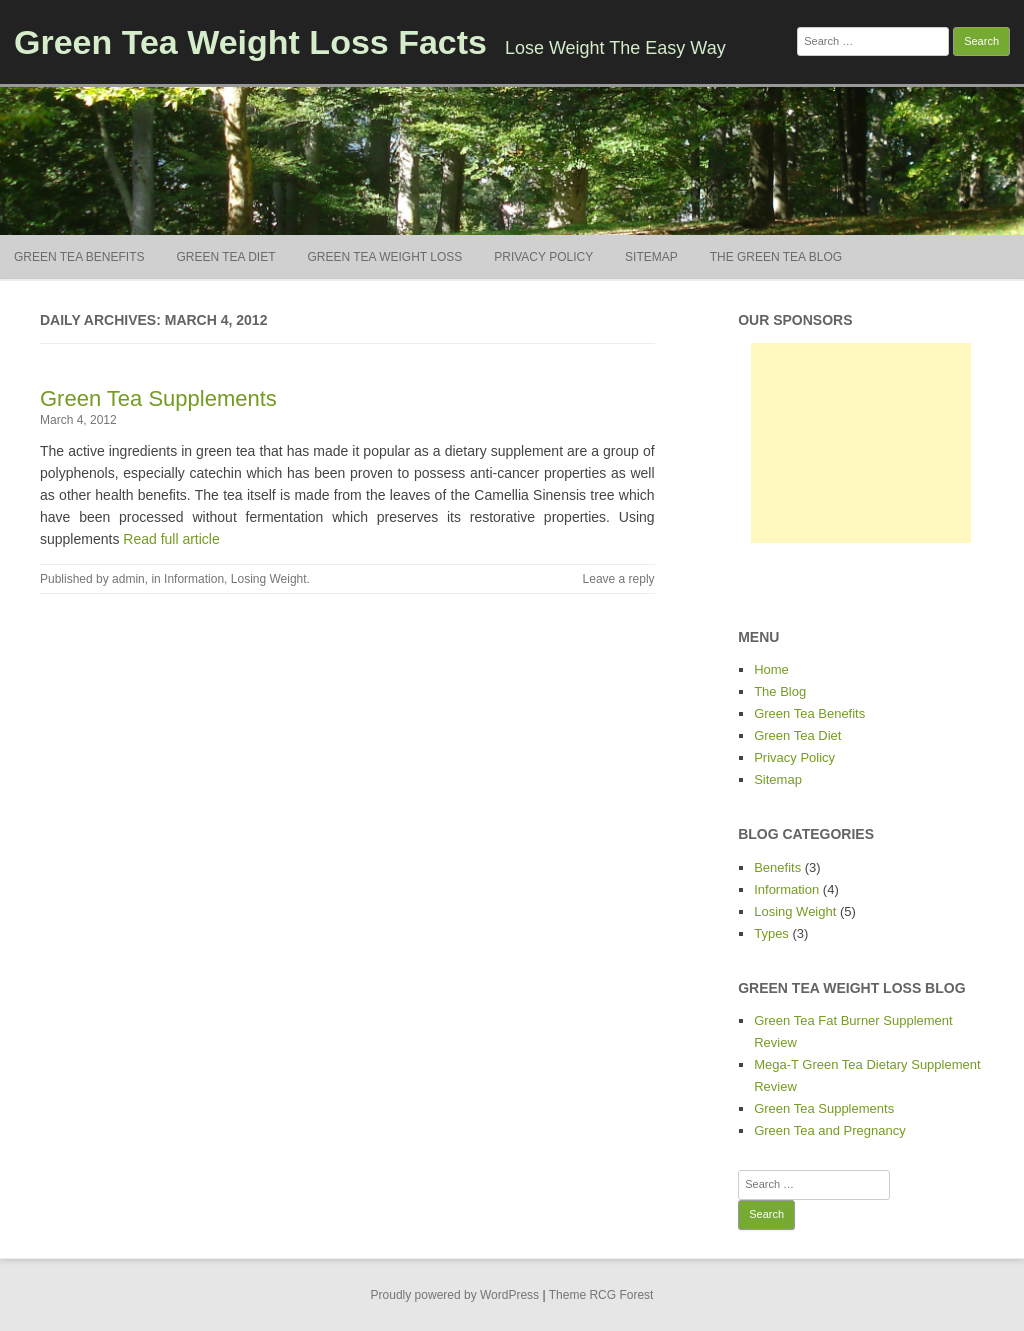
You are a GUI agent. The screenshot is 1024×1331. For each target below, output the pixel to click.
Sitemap (651, 257)
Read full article (171, 539)
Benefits (777, 867)
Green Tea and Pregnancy (830, 1130)
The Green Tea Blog (776, 257)
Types (771, 933)
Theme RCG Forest (601, 1295)
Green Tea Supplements (158, 398)
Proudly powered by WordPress (455, 1295)
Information (194, 579)
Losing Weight (269, 579)
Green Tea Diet (225, 257)
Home (771, 669)
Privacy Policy (543, 257)
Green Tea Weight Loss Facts (250, 42)
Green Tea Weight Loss (384, 257)
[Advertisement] (861, 443)
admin (128, 579)
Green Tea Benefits (79, 257)
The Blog (780, 691)
